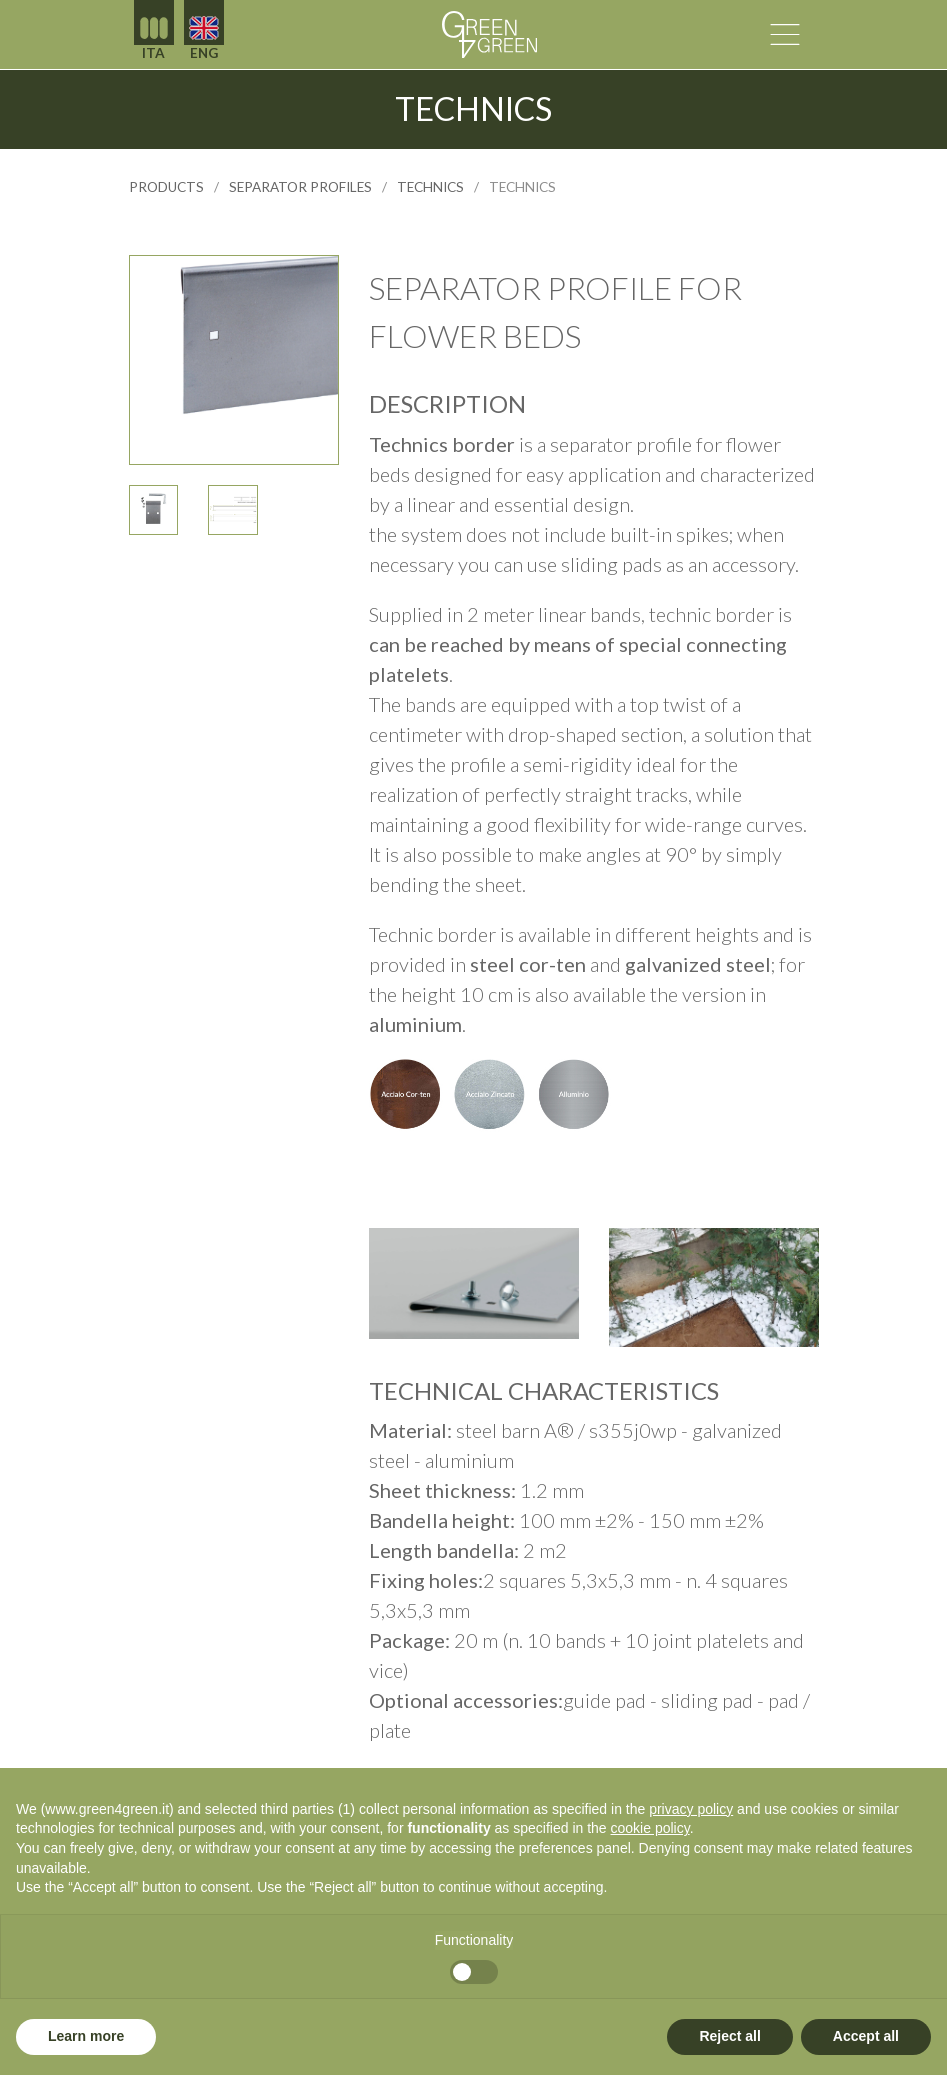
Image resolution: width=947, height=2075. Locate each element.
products (166, 187)
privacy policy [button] (691, 1809)
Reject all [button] (729, 2036)
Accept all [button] (866, 2036)
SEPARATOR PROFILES (300, 187)
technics (430, 187)
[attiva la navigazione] (785, 35)
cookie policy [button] (650, 1828)
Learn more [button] (86, 2036)
